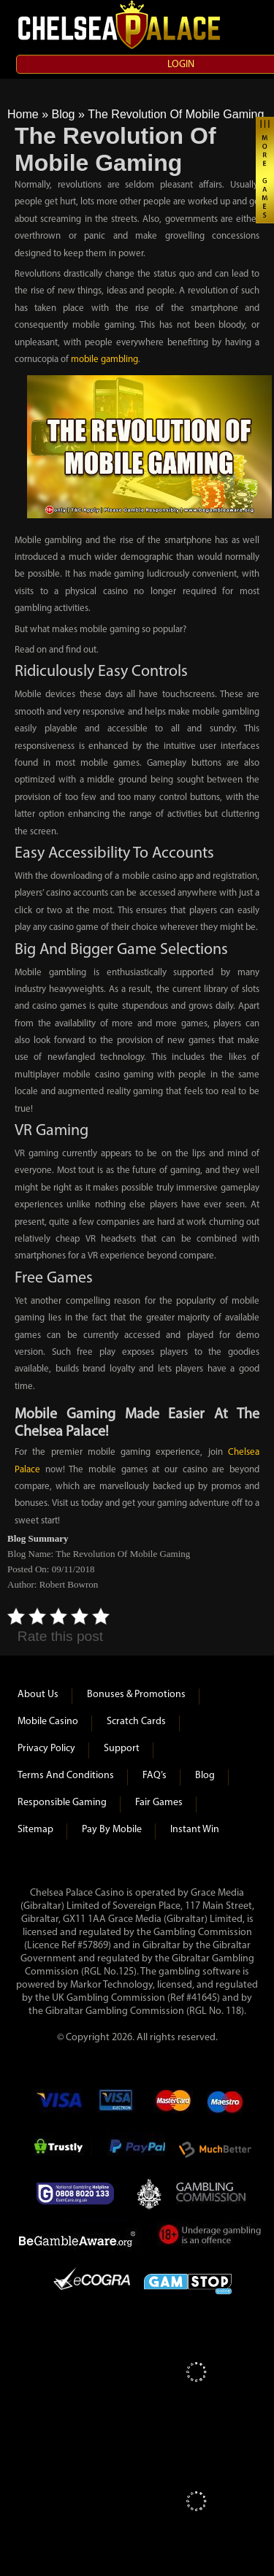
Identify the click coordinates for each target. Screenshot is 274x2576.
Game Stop (188, 2281)
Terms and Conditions (66, 1775)
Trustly (63, 2149)
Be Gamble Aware (80, 2237)
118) (235, 2011)
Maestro (225, 2106)
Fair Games (159, 1802)
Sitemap (35, 1829)
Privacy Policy (46, 1748)
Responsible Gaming (62, 1802)
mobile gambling (104, 359)
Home (23, 114)
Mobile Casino (48, 1721)
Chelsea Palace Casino (120, 25)
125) (127, 1971)
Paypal (136, 2149)
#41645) (203, 1998)
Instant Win (194, 1829)
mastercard (172, 2106)
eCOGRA (91, 2281)
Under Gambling (211, 2237)
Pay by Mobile (112, 1829)
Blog (63, 114)
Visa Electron (116, 2106)
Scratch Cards (136, 1721)
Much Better (215, 2150)
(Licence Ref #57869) (67, 1945)
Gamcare (80, 2193)
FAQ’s (154, 1775)
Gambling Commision (211, 2193)
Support (122, 1748)
